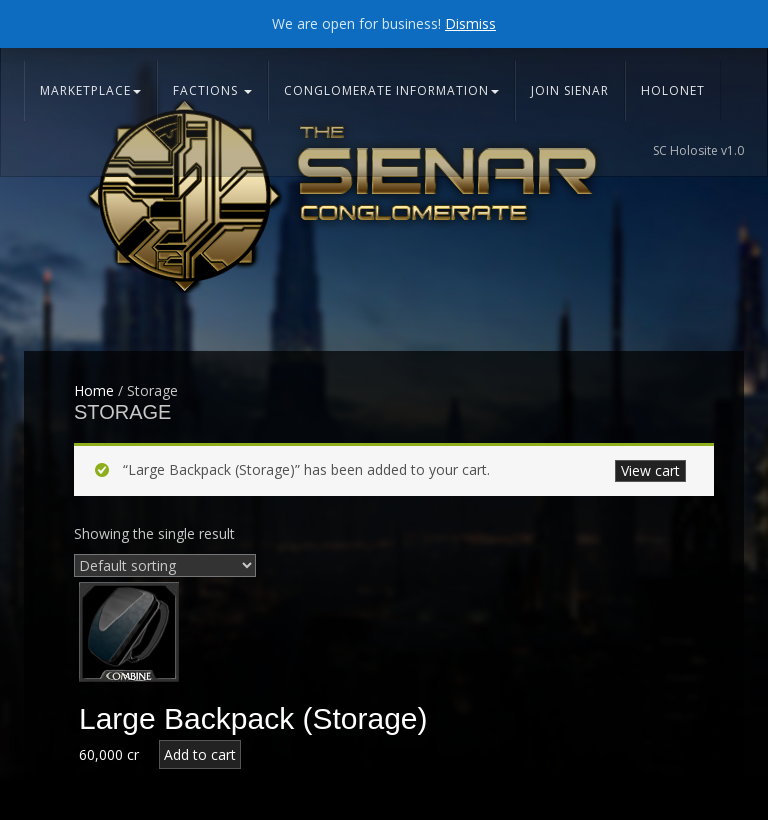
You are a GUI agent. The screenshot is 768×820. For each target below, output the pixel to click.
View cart (650, 470)
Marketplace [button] (90, 90)
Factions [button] (212, 90)
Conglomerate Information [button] (391, 90)
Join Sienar (570, 90)
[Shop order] (165, 565)
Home (94, 390)
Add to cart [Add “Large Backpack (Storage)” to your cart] (200, 754)
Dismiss (470, 23)
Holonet (673, 90)
